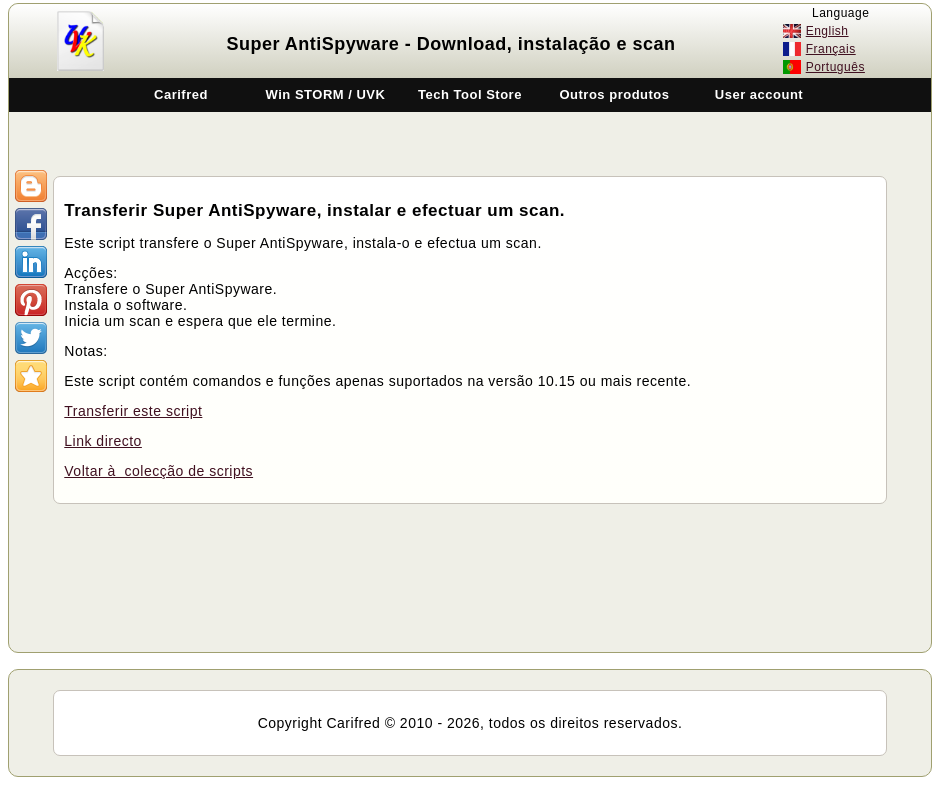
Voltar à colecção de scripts (158, 471)
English (827, 31)
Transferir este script (133, 411)
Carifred (181, 94)
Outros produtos (614, 94)
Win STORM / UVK (326, 94)
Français (831, 49)
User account (759, 94)
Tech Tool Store (470, 94)
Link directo (103, 441)
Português (835, 67)
